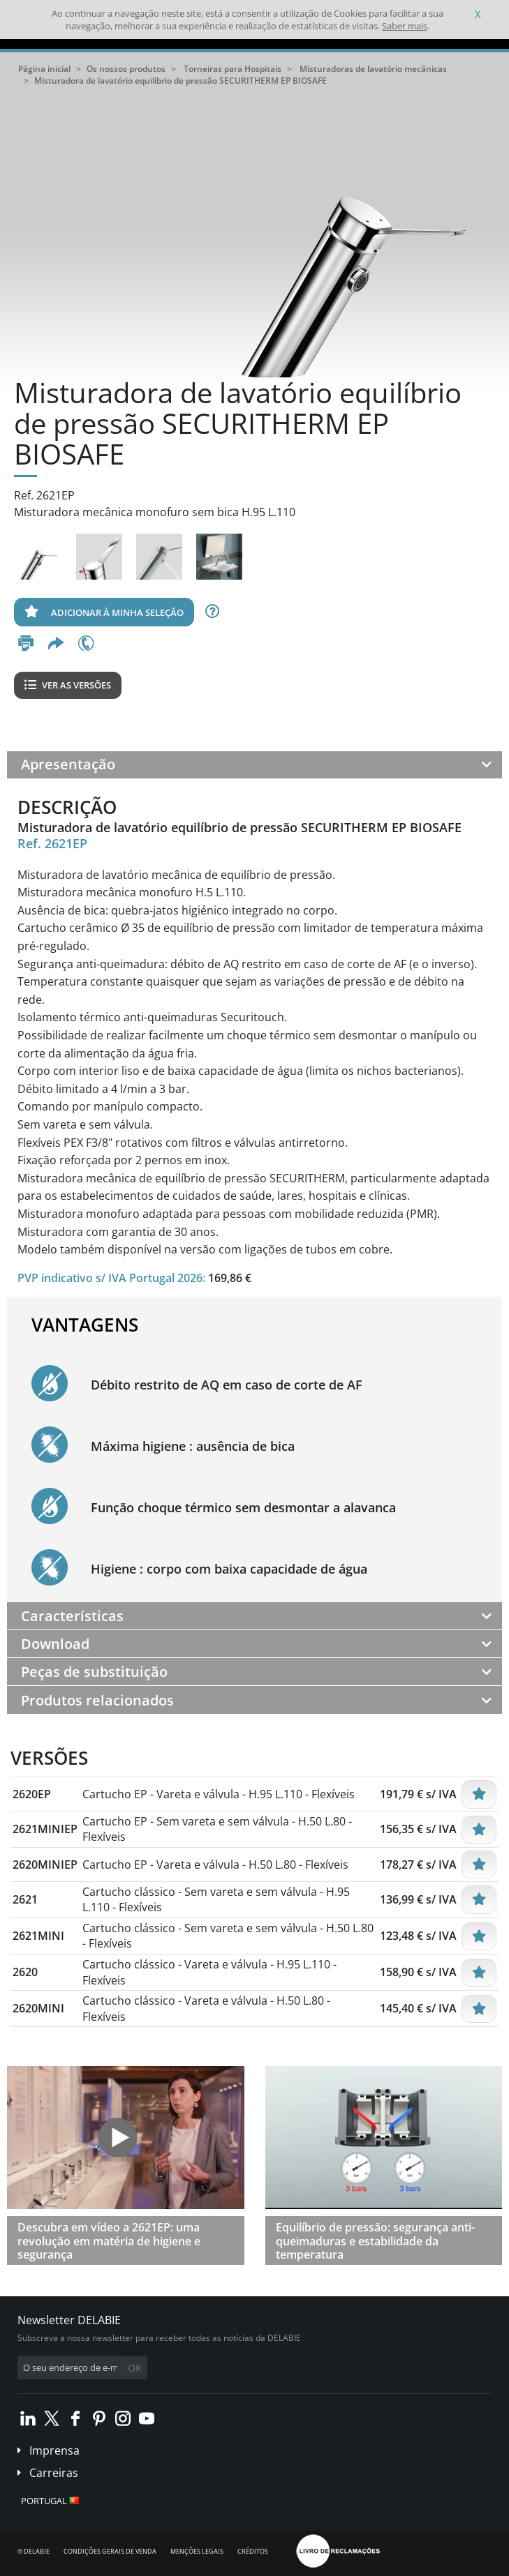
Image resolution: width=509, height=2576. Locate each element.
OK (135, 2367)
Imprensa (54, 2450)
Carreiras (53, 2472)
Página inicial (44, 69)
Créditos (252, 2551)
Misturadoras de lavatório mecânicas (373, 69)
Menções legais (196, 2551)
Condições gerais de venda (110, 2551)
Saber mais (404, 26)
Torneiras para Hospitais (232, 69)
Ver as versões (67, 685)
